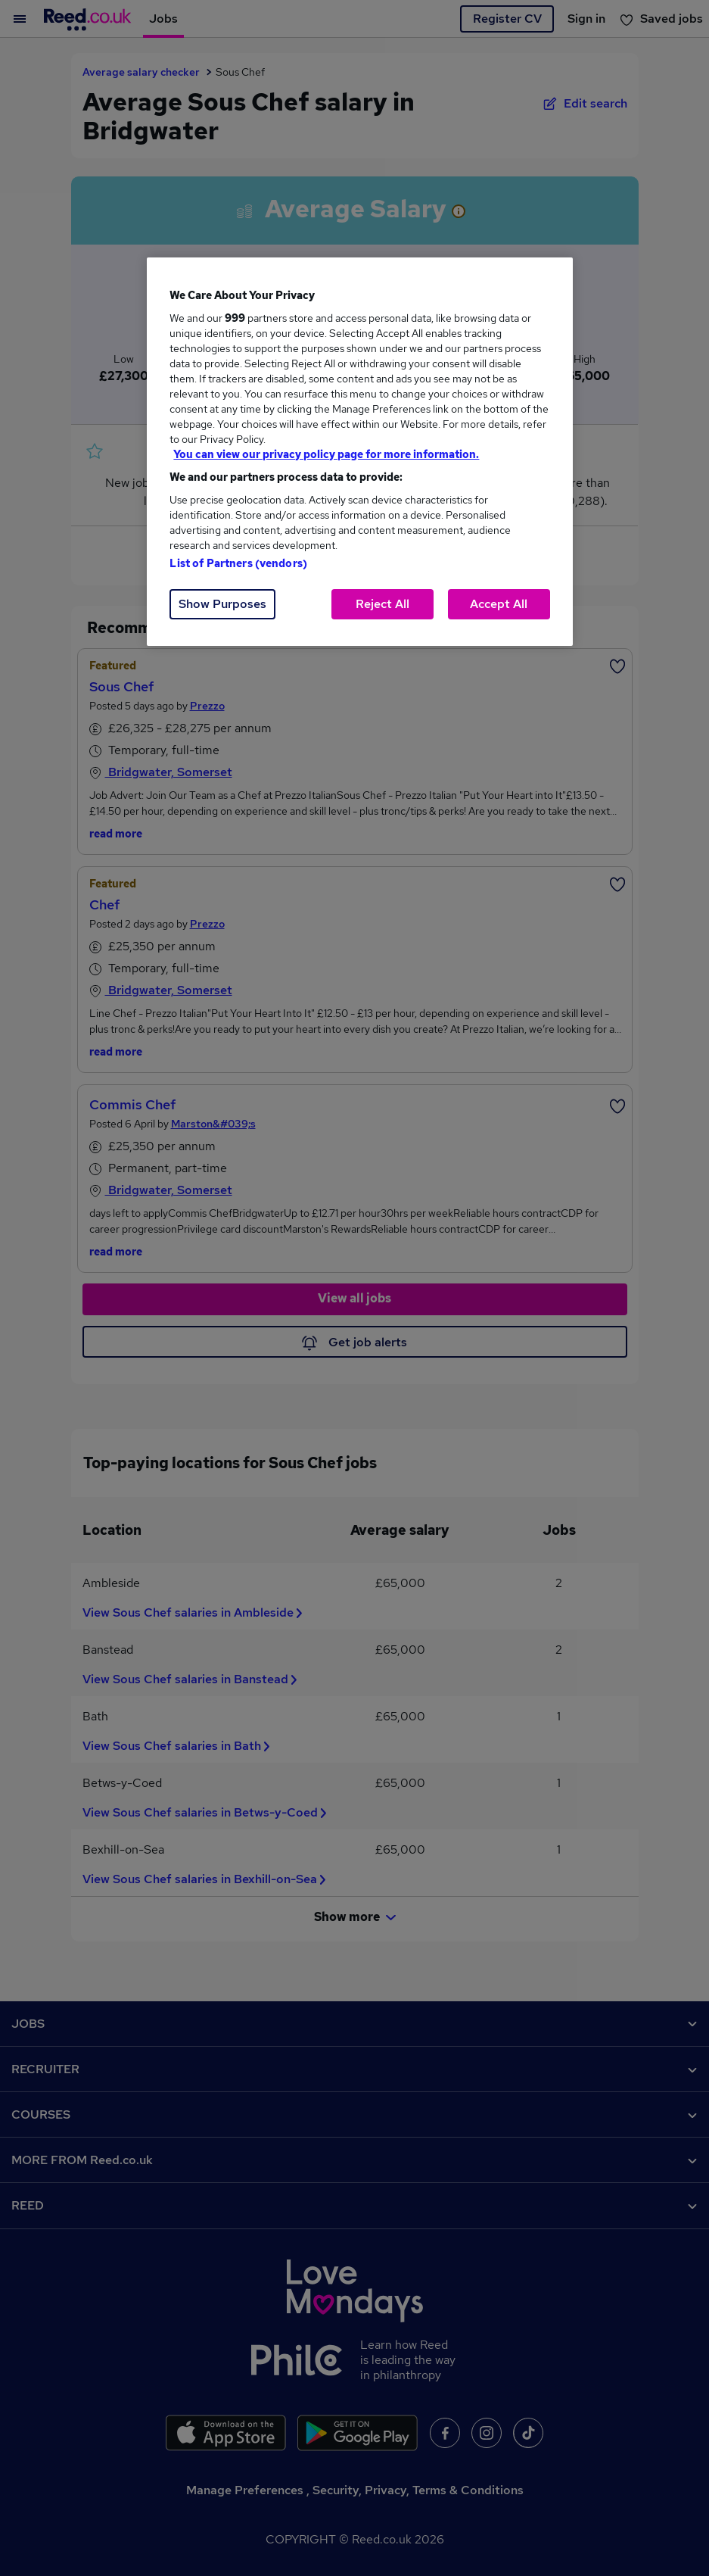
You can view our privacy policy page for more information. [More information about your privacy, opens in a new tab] (326, 454)
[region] (359, 451)
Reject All (382, 604)
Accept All (498, 604)
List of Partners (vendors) (238, 563)
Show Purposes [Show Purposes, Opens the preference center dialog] (222, 604)
